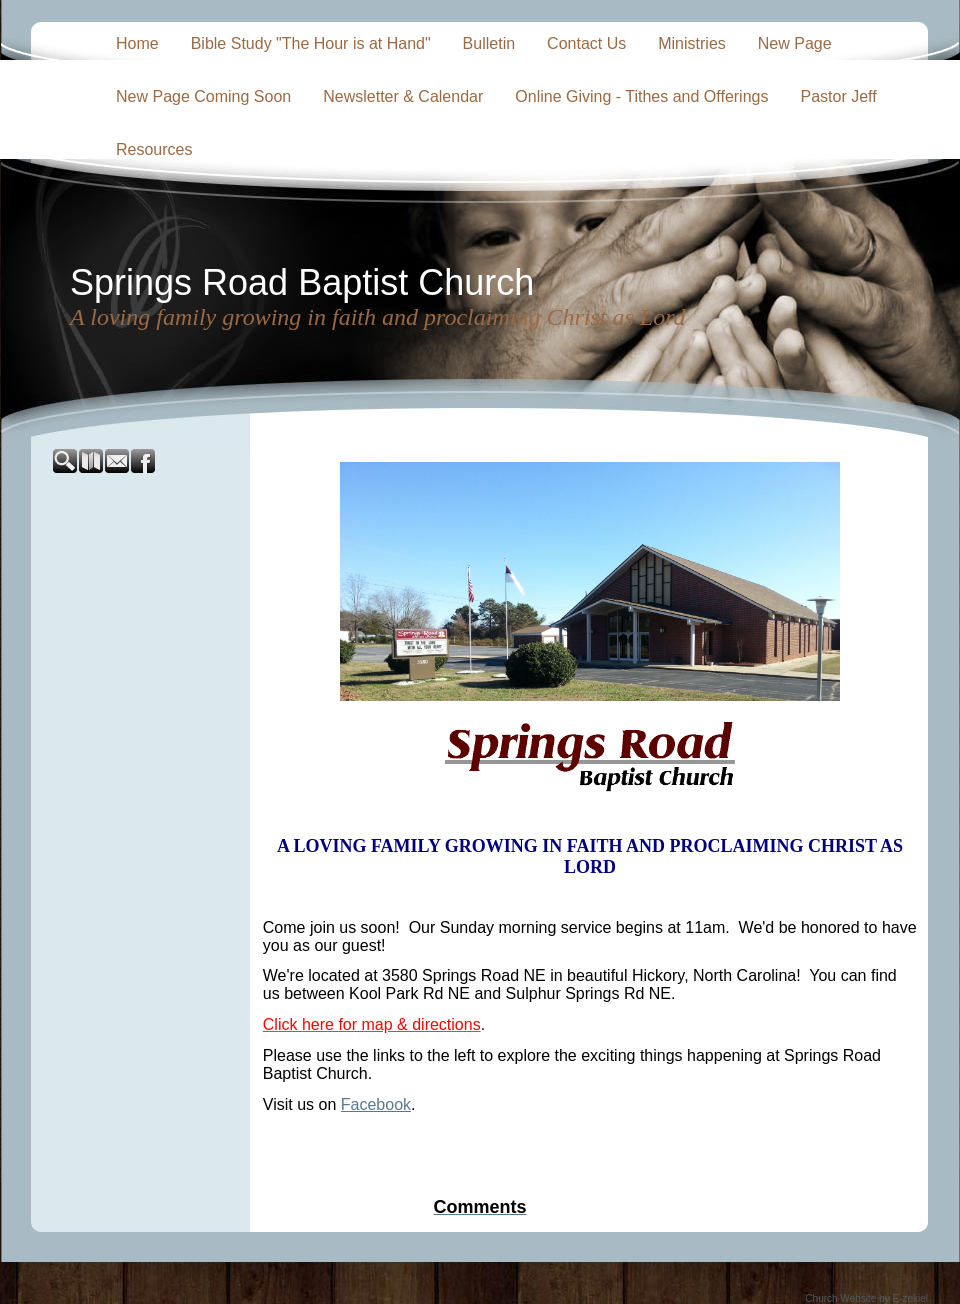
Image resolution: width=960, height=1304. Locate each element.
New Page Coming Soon (203, 96)
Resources (154, 149)
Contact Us (586, 43)
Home (137, 43)
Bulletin (489, 43)
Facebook (376, 1104)
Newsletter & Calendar (403, 96)
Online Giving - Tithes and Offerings (641, 96)
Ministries (692, 43)
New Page (795, 43)
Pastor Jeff (838, 96)
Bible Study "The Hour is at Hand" (311, 43)
